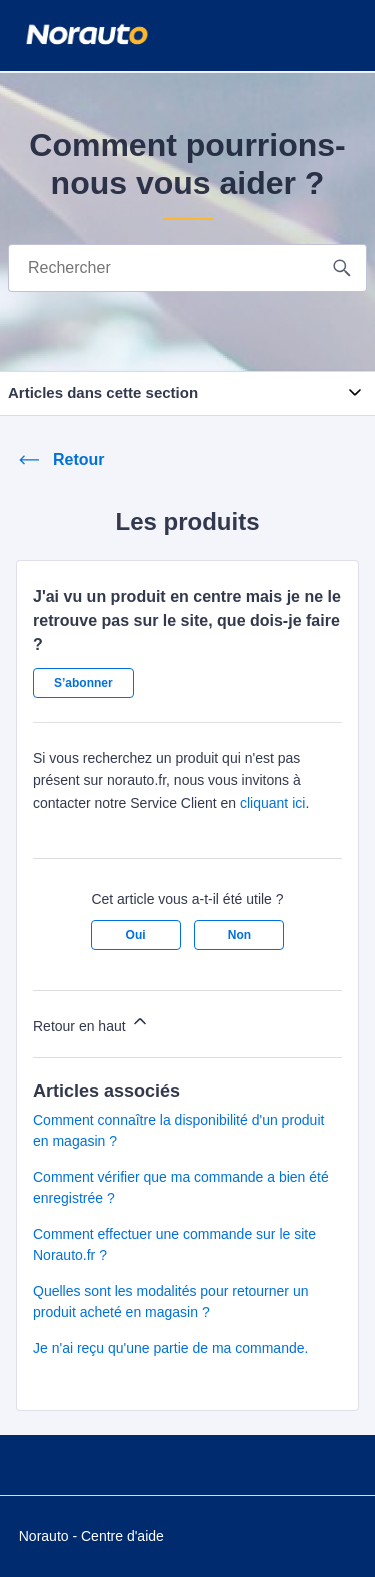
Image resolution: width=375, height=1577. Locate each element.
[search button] (342, 268)
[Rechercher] (165, 268)
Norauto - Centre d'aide (91, 1536)
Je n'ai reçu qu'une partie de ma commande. (170, 1348)
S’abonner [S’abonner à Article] (83, 683)
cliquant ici (272, 803)
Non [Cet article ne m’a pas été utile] (239, 935)
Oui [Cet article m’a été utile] (136, 935)
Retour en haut (91, 1022)
